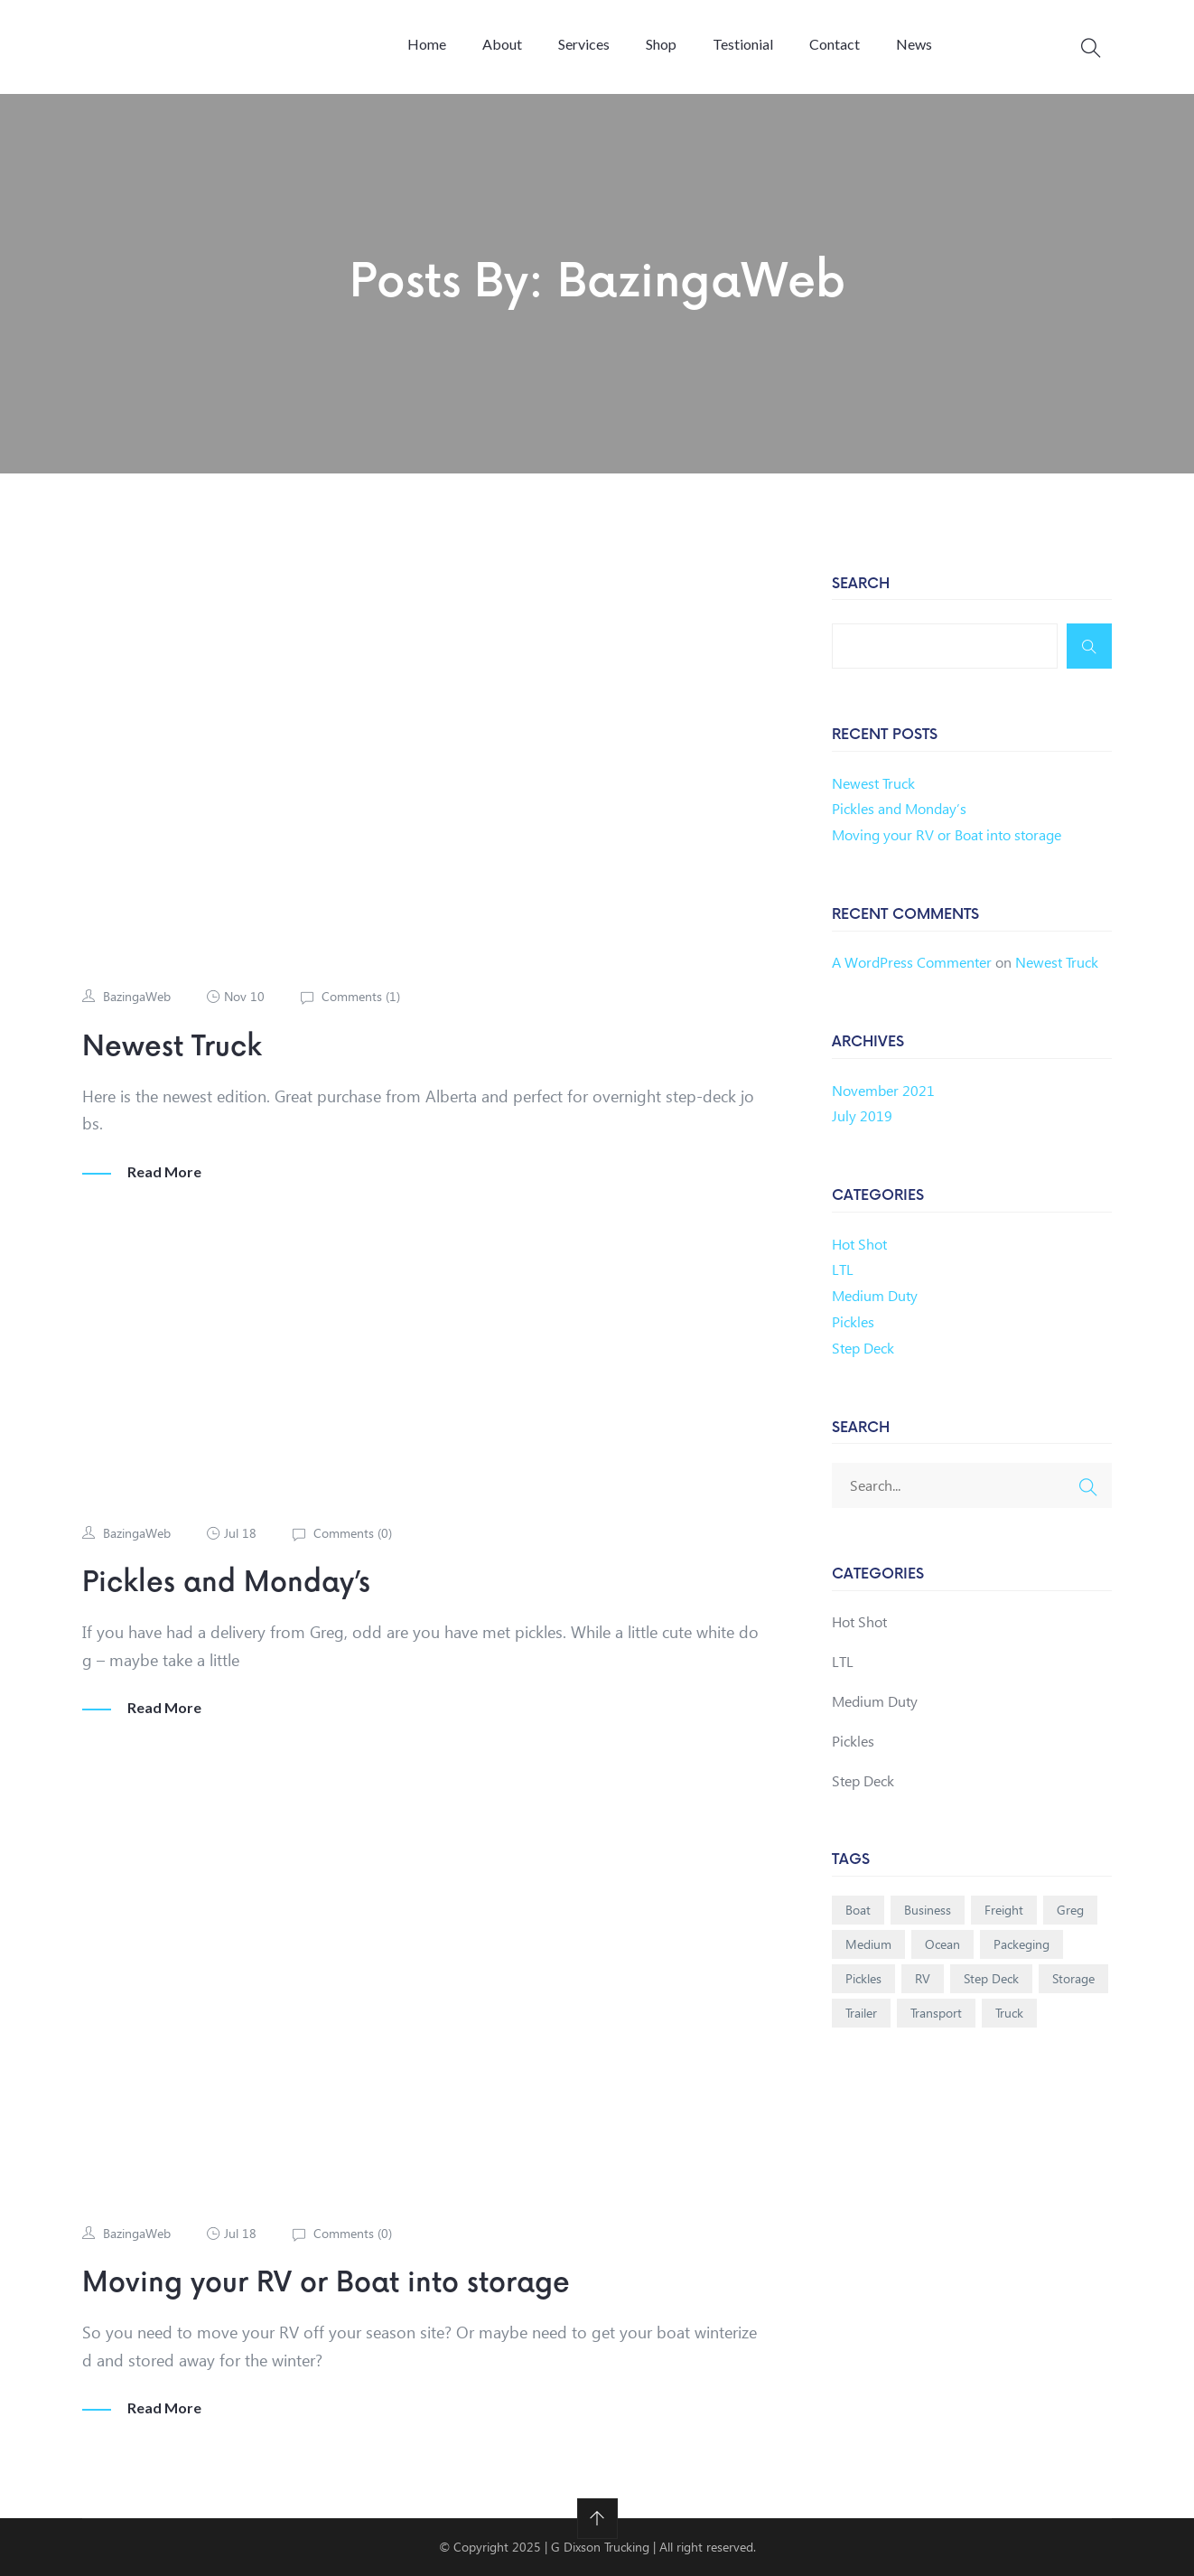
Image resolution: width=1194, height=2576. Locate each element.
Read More (164, 1172)
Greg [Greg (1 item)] (1070, 1909)
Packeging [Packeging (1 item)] (1021, 1944)
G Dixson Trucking (602, 2546)
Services (584, 43)
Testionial (743, 43)
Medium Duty (875, 1295)
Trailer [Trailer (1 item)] (861, 2012)
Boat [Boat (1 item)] (858, 1909)
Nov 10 (244, 996)
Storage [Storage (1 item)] (1073, 1978)
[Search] (1089, 646)
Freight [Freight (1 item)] (1003, 1909)
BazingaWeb (137, 996)
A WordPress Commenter (912, 961)
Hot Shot (859, 1243)
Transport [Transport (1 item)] (936, 2012)
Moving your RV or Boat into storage (326, 2283)
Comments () (359, 996)
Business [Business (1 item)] (927, 1909)
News (914, 43)
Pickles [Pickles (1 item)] (863, 1978)
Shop (661, 43)
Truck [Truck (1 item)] (1009, 2012)
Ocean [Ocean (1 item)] (942, 1944)
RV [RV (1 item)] (922, 1978)
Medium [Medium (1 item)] (868, 1944)
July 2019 (862, 1115)
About (502, 43)
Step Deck (863, 1347)
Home (426, 43)
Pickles (853, 1321)
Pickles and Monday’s (226, 1583)
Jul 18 (240, 1532)
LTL (843, 1269)
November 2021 (883, 1090)
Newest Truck (172, 1047)
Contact (834, 43)
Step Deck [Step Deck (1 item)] (991, 1978)
